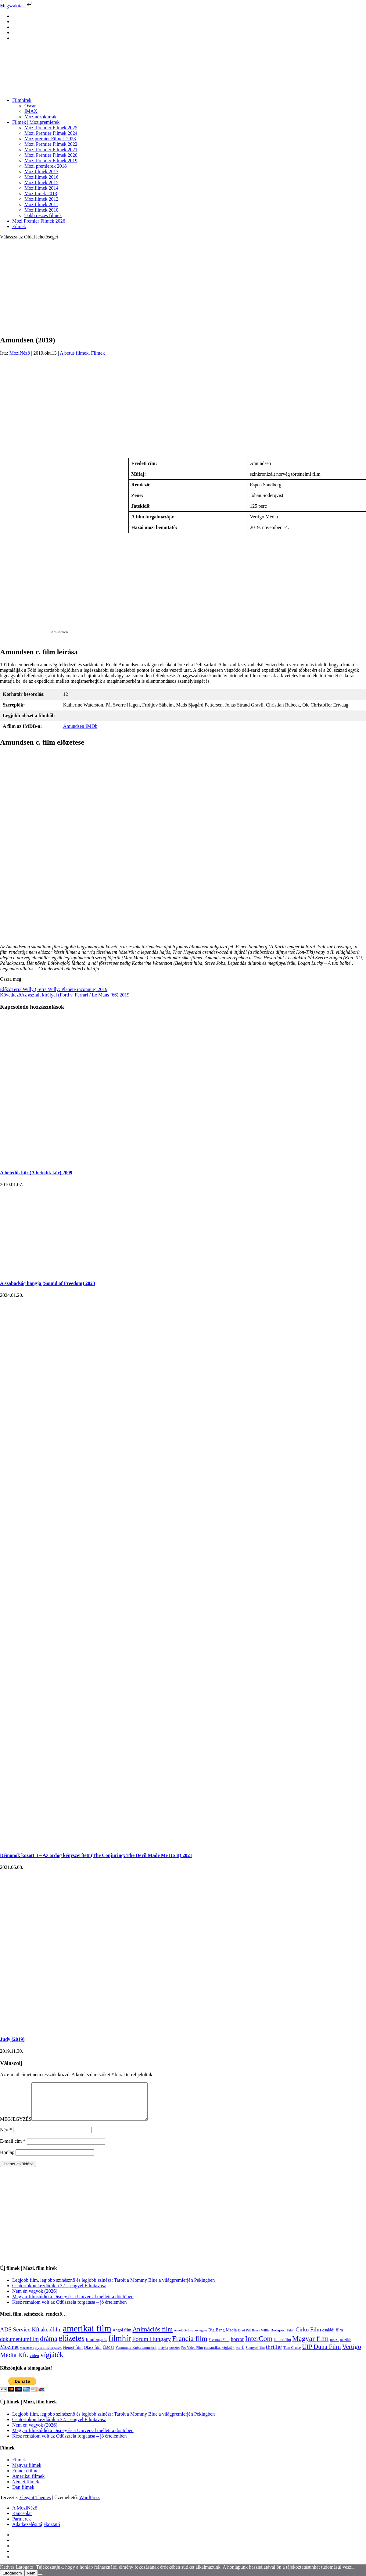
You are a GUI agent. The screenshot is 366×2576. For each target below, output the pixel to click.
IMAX (31, 111)
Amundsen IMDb (80, 726)
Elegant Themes (35, 2504)
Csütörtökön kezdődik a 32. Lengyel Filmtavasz (59, 2292)
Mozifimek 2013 (40, 193)
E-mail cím (13, 2148)
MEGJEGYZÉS (15, 2126)
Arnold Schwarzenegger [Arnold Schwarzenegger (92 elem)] (190, 2337)
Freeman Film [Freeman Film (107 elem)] (219, 2347)
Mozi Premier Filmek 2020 (50, 155)
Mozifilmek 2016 (41, 177)
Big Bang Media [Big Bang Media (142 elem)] (222, 2337)
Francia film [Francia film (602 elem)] (189, 2346)
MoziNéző (19, 353)
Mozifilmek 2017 (41, 171)
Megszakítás (16, 5)
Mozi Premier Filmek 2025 (50, 127)
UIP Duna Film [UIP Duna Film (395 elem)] (321, 2354)
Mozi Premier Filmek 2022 (50, 144)
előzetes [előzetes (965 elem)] (71, 2345)
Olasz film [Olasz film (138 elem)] (93, 2354)
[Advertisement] (183, 287)
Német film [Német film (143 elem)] (73, 2354)
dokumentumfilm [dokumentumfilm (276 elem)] (19, 2346)
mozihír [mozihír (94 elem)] (345, 2347)
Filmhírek (21, 100)
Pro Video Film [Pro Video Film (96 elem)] (192, 2355)
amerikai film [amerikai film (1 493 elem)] (87, 2336)
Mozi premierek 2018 (45, 166)
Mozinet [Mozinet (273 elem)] (9, 2354)
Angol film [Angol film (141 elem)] (122, 2337)
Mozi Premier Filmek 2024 (50, 133)
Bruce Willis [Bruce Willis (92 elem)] (260, 2337)
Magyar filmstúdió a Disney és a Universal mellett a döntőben (73, 2303)
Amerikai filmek (28, 2483)
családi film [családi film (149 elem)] (332, 2337)
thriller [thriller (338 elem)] (274, 2354)
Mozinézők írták (40, 116)
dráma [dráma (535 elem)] (48, 2346)
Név (6, 2137)
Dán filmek (23, 2494)
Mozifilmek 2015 (41, 182)
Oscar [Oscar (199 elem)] (108, 2354)
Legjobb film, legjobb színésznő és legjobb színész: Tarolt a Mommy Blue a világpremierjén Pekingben (113, 2287)
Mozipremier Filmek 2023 (50, 138)
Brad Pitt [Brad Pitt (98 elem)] (244, 2338)
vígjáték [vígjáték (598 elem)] (51, 2362)
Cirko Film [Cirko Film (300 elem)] (308, 2337)
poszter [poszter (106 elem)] (174, 2355)
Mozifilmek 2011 (41, 204)
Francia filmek (26, 2478)
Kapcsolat (22, 2520)
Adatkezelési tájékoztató (36, 2531)
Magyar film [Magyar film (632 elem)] (310, 2346)
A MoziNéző (24, 2515)
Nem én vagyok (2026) (34, 2298)
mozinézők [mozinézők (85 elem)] (27, 2355)
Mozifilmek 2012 (41, 199)
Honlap (7, 2159)
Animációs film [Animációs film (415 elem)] (152, 2336)
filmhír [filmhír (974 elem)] (119, 2345)
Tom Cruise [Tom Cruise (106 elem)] (292, 2355)
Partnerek (21, 2526)
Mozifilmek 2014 (41, 188)
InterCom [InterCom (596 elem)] (259, 2346)
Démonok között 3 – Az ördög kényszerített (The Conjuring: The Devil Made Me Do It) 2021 (96, 1855)
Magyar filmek (26, 2472)
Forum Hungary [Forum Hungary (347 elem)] (151, 2346)
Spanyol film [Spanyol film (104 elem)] (255, 2355)
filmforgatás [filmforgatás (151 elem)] (96, 2346)
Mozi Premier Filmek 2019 (50, 160)
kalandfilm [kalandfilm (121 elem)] (282, 2347)
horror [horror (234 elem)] (237, 2346)
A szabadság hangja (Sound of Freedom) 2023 (47, 1283)
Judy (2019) (12, 2039)
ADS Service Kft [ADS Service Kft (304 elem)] (19, 2337)
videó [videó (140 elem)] (34, 2363)
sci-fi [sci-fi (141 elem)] (240, 2354)
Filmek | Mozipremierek (35, 122)
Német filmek (25, 2489)
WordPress (89, 2504)
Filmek (19, 226)
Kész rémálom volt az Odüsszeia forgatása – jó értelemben (69, 2309)
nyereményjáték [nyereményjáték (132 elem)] (48, 2354)
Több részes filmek (43, 215)
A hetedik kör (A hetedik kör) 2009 (36, 1172)
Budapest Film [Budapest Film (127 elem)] (282, 2337)
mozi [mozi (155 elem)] (334, 2346)
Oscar (30, 105)
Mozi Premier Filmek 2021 (50, 149)
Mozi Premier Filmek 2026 (38, 221)
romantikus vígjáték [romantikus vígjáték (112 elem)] (219, 2355)
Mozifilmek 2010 (41, 210)
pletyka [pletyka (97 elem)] (163, 2355)
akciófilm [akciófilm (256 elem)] (51, 2337)
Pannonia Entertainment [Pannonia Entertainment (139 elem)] (136, 2354)
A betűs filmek (74, 353)
